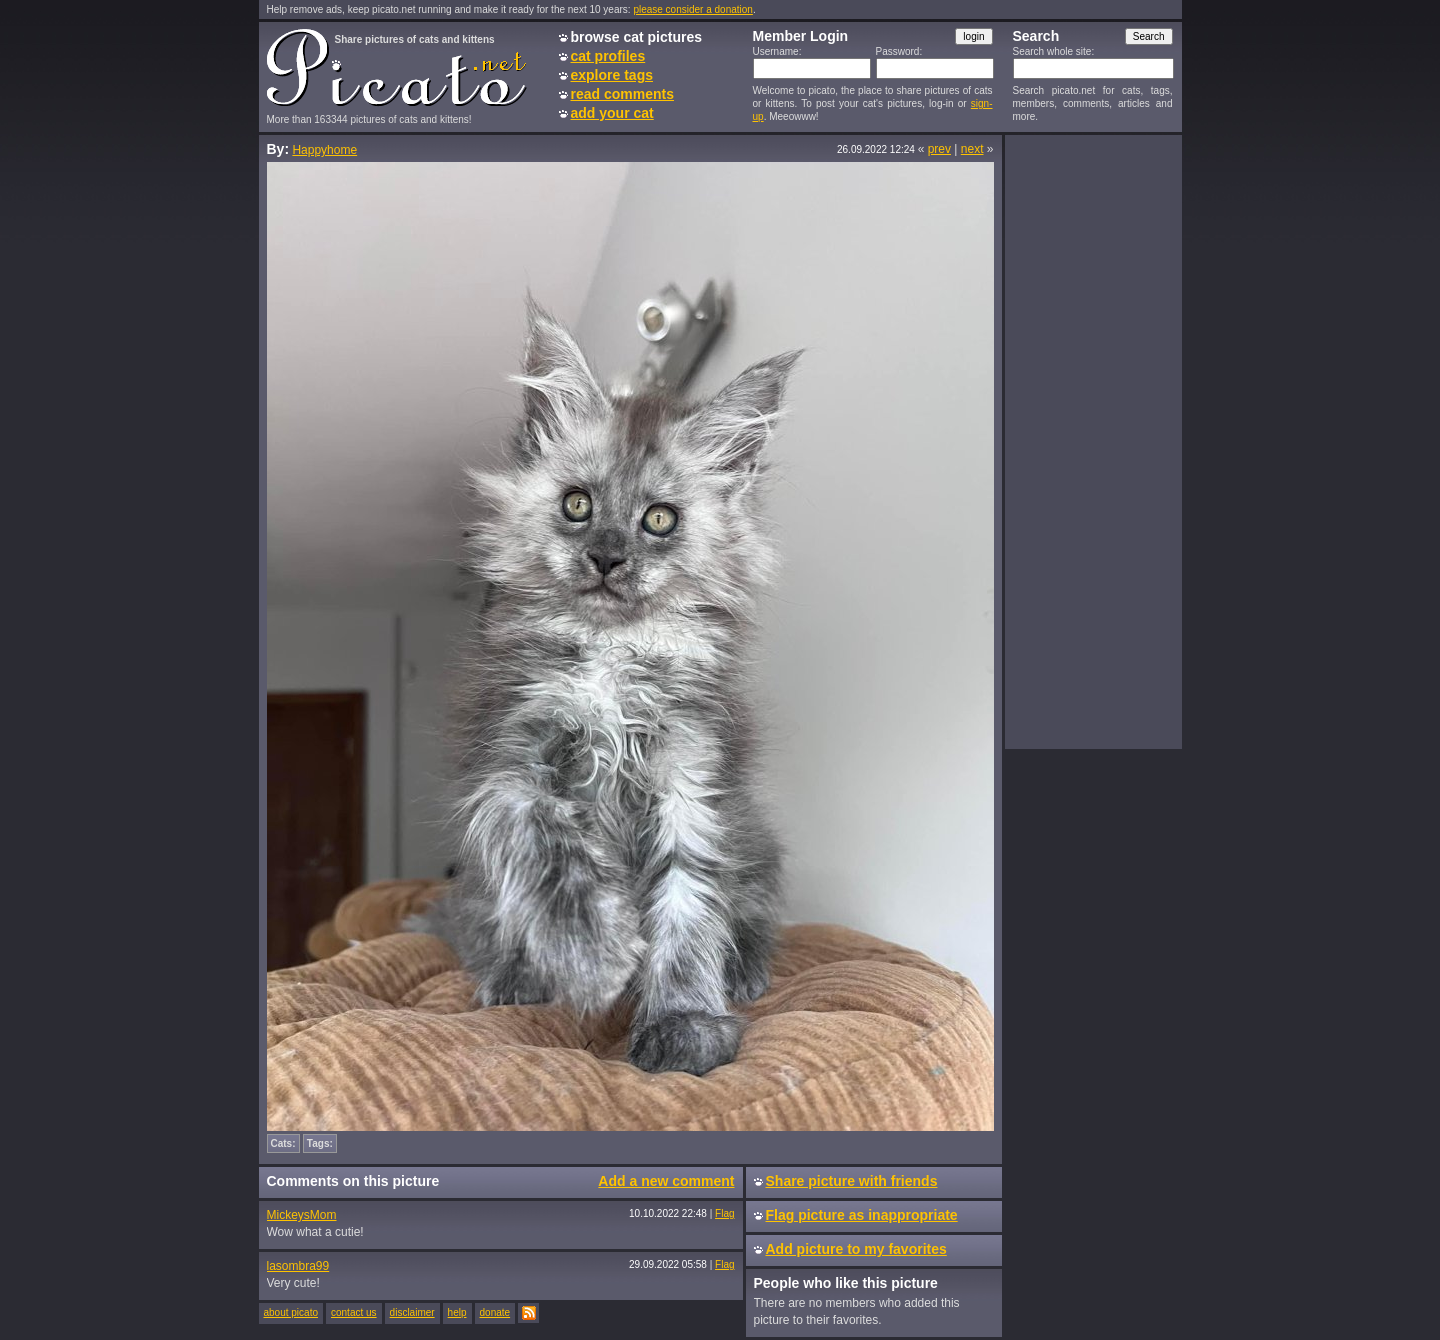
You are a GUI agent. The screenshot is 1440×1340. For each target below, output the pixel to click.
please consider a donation (693, 9)
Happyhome (324, 150)
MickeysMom (302, 1215)
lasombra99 (298, 1266)
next (972, 149)
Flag (724, 1213)
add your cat (612, 113)
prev (939, 149)
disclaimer (412, 1312)
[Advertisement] (1093, 441)
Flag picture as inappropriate (862, 1215)
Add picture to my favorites (856, 1249)
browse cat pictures (637, 37)
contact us (354, 1312)
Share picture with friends (852, 1181)
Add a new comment (666, 1181)
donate (495, 1312)
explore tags (612, 75)
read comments (622, 94)
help (457, 1312)
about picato (291, 1312)
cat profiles (608, 56)
